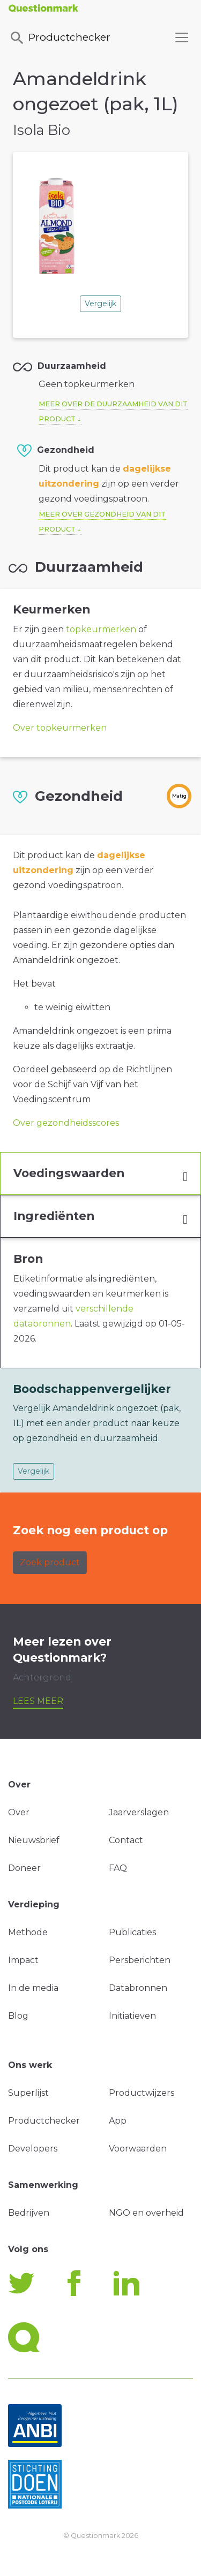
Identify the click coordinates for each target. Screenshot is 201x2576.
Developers (32, 2148)
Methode (28, 1932)
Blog (18, 2016)
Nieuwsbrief (33, 1840)
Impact (23, 1960)
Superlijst (28, 2093)
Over (18, 1812)
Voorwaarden (138, 2148)
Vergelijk (100, 303)
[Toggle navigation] (181, 37)
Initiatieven (132, 2016)
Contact (126, 1840)
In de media (33, 1988)
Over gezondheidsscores (66, 1123)
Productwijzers (141, 2093)
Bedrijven (28, 2213)
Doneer (24, 1868)
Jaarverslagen (139, 1812)
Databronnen (138, 1988)
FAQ (118, 1868)
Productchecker (59, 38)
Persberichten (139, 1960)
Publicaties (132, 1932)
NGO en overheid (146, 2213)
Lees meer (38, 1701)
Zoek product (50, 1562)
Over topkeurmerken (60, 728)
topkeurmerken (101, 629)
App (117, 2121)
